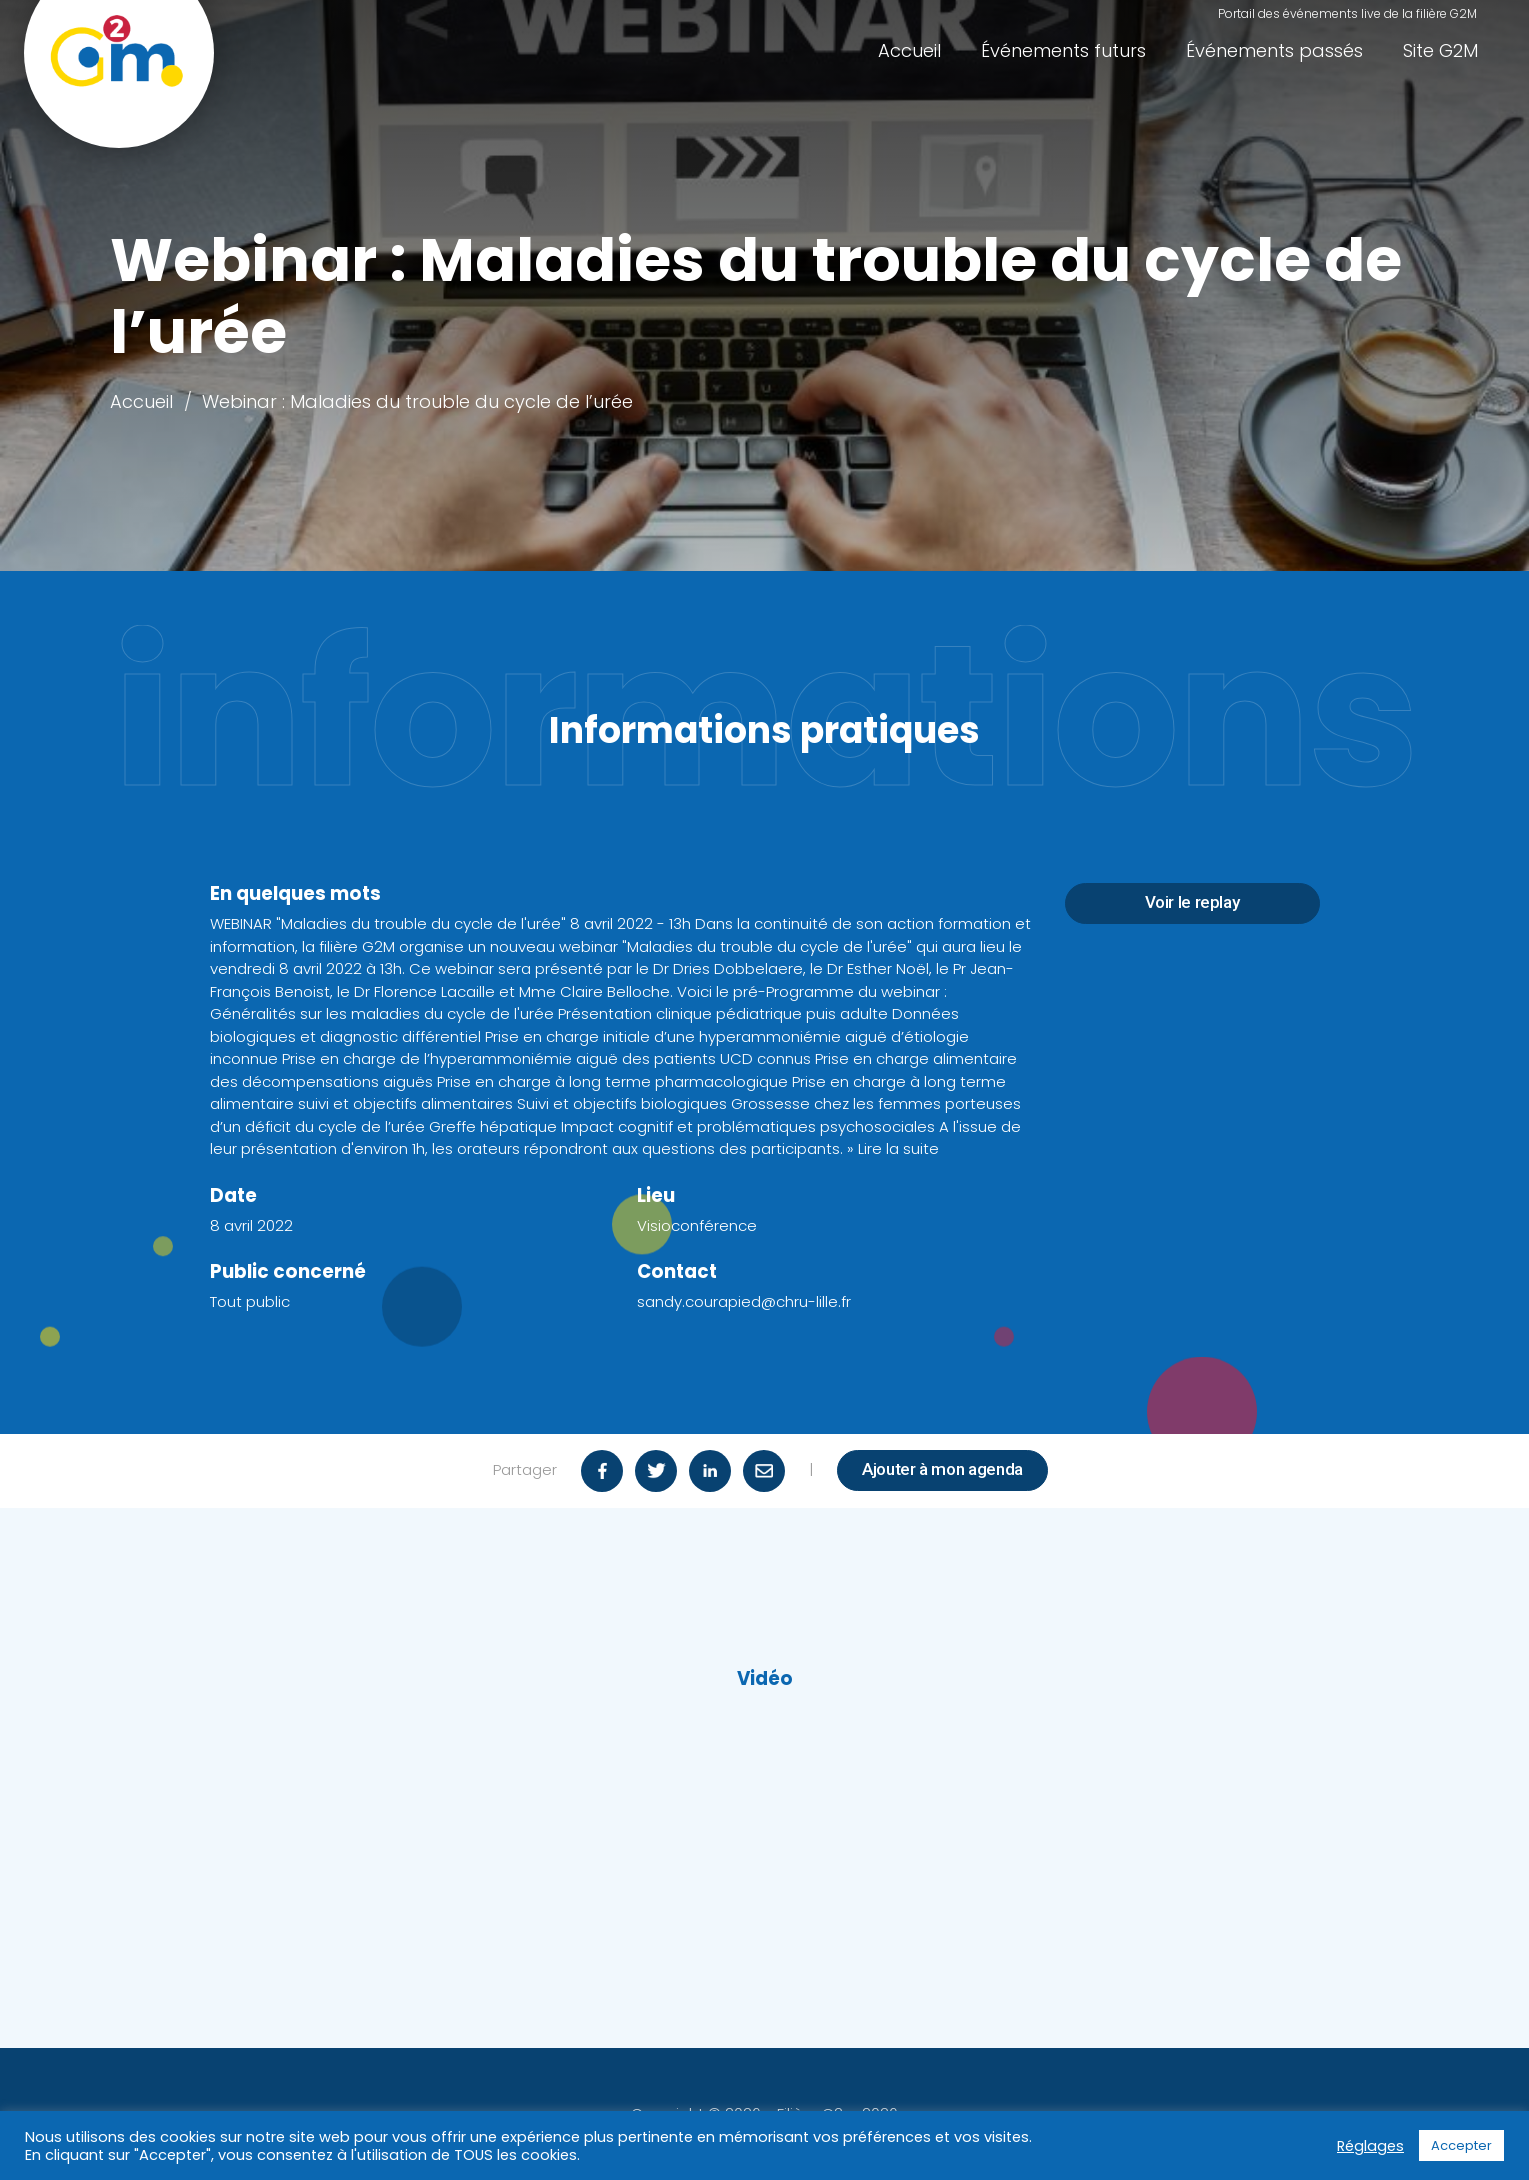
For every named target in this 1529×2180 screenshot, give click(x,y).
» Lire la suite (893, 1148)
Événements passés (1274, 50)
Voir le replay (1192, 902)
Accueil (909, 50)
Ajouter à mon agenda (942, 1469)
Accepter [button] (1461, 2145)
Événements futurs (1063, 50)
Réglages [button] (1370, 2146)
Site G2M (1440, 50)
